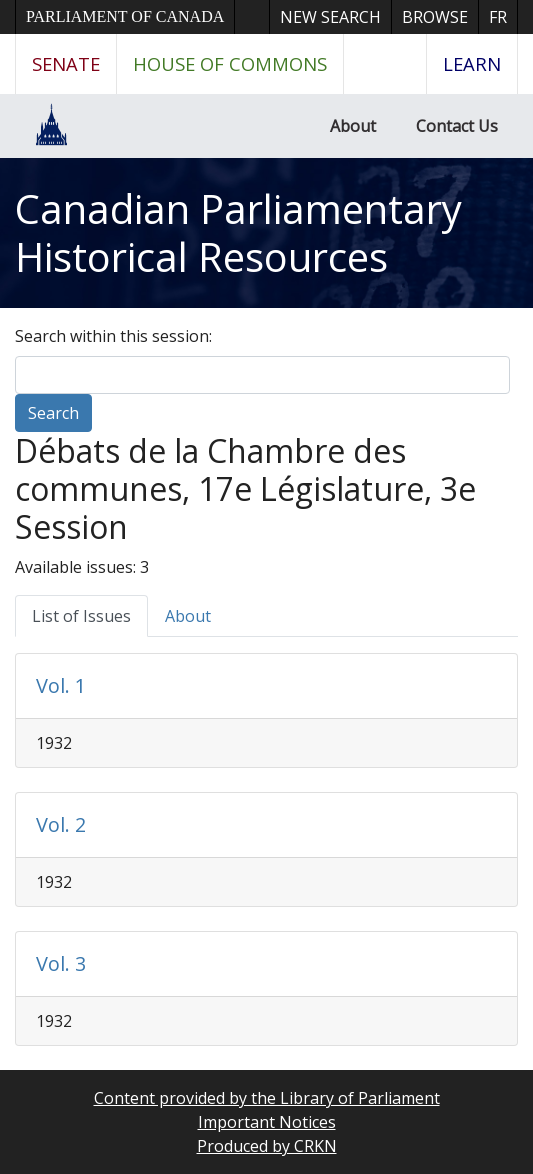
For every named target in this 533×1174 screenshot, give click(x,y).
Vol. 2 (61, 824)
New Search (330, 17)
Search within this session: (113, 336)
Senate (66, 63)
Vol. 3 (61, 963)
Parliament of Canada (125, 16)
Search (53, 413)
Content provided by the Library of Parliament (267, 1098)
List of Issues (81, 616)
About (353, 126)
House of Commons (230, 63)
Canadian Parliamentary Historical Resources (238, 232)
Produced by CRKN (267, 1146)
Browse (435, 17)
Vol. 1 (61, 685)
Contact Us (457, 126)
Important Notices (267, 1122)
